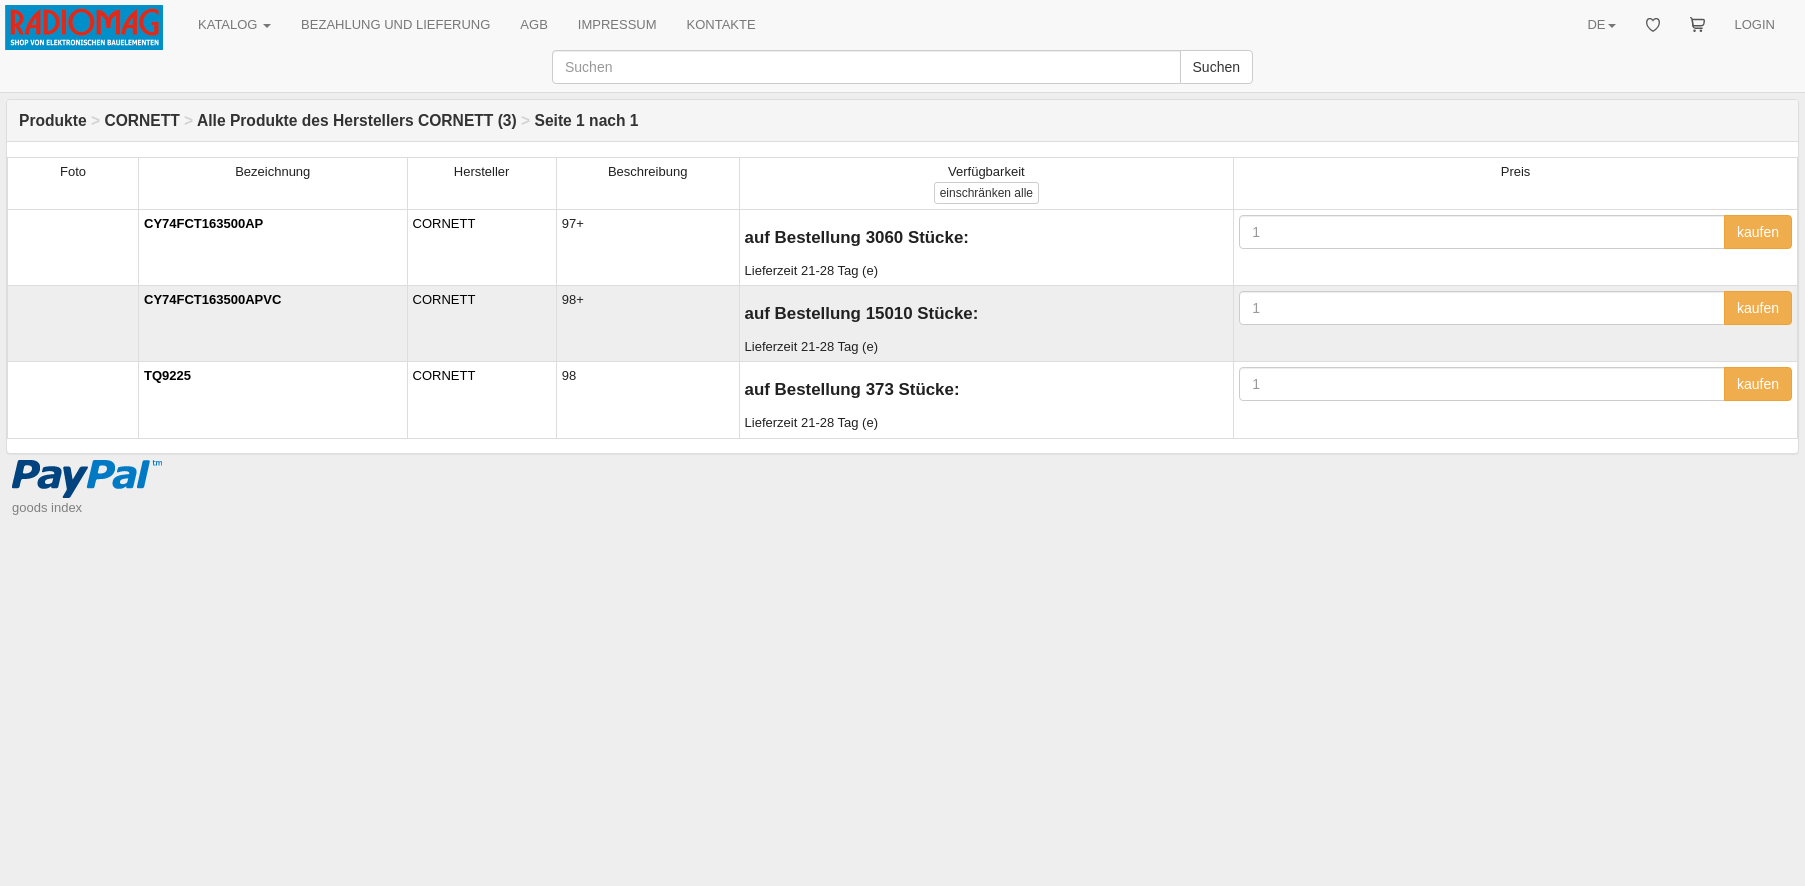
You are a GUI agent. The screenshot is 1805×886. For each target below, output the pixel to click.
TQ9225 (167, 375)
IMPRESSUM (617, 24)
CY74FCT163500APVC (212, 299)
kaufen (1758, 232)
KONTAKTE (721, 24)
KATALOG (234, 24)
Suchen (1216, 67)
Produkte (53, 120)
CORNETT (141, 120)
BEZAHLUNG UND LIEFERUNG (395, 24)
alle (986, 193)
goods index (47, 507)
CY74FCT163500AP (203, 223)
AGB (533, 24)
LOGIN (1755, 24)
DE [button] (1601, 24)
